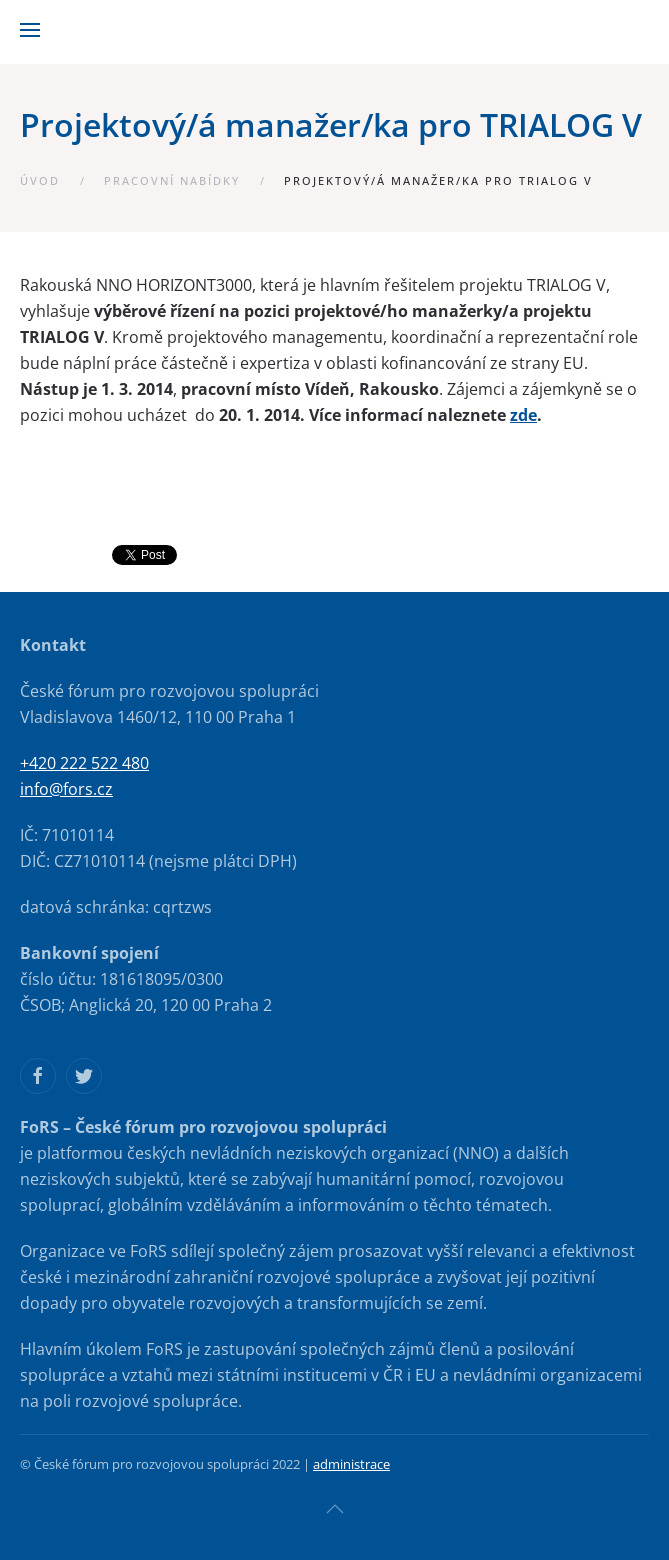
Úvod (40, 180)
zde (523, 415)
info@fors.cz (66, 789)
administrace (351, 1464)
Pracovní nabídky (172, 180)
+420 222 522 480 (84, 763)
